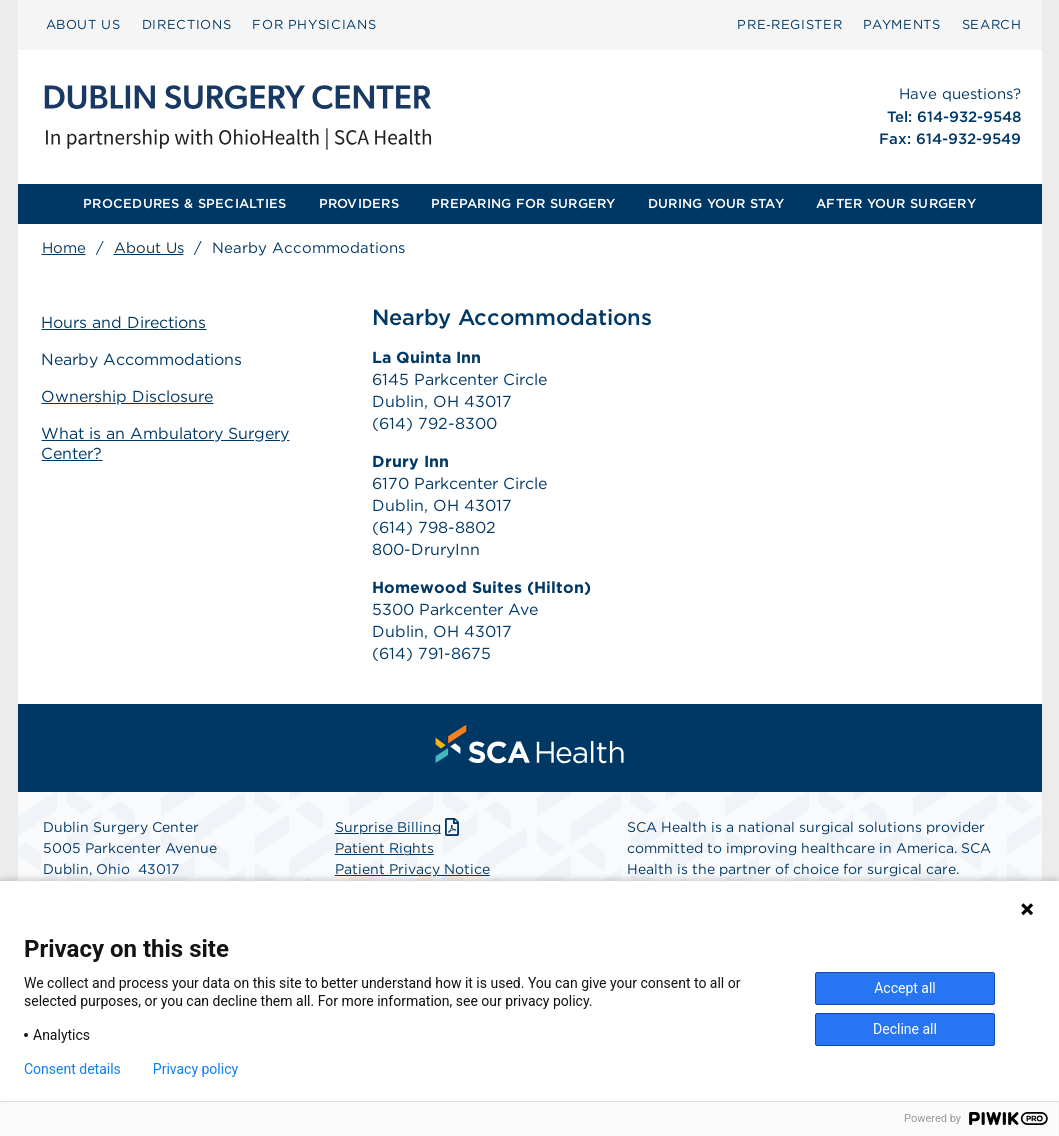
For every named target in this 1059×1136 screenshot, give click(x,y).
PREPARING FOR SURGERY (523, 203)
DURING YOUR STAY (716, 203)
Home (64, 248)
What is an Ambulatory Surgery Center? (166, 444)
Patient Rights (384, 849)
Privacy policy (195, 1069)
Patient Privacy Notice (412, 870)
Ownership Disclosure (128, 396)
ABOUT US (83, 24)
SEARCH (992, 24)
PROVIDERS (359, 203)
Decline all (905, 1029)
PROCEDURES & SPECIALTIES (184, 203)
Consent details (72, 1069)
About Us (149, 248)
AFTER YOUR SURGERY (896, 203)
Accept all (905, 988)
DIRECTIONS (187, 24)
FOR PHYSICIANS (314, 24)
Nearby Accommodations (142, 359)
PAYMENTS (901, 24)
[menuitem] (83, 25)
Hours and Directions (124, 322)
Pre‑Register (789, 24)
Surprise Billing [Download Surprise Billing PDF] (399, 828)
